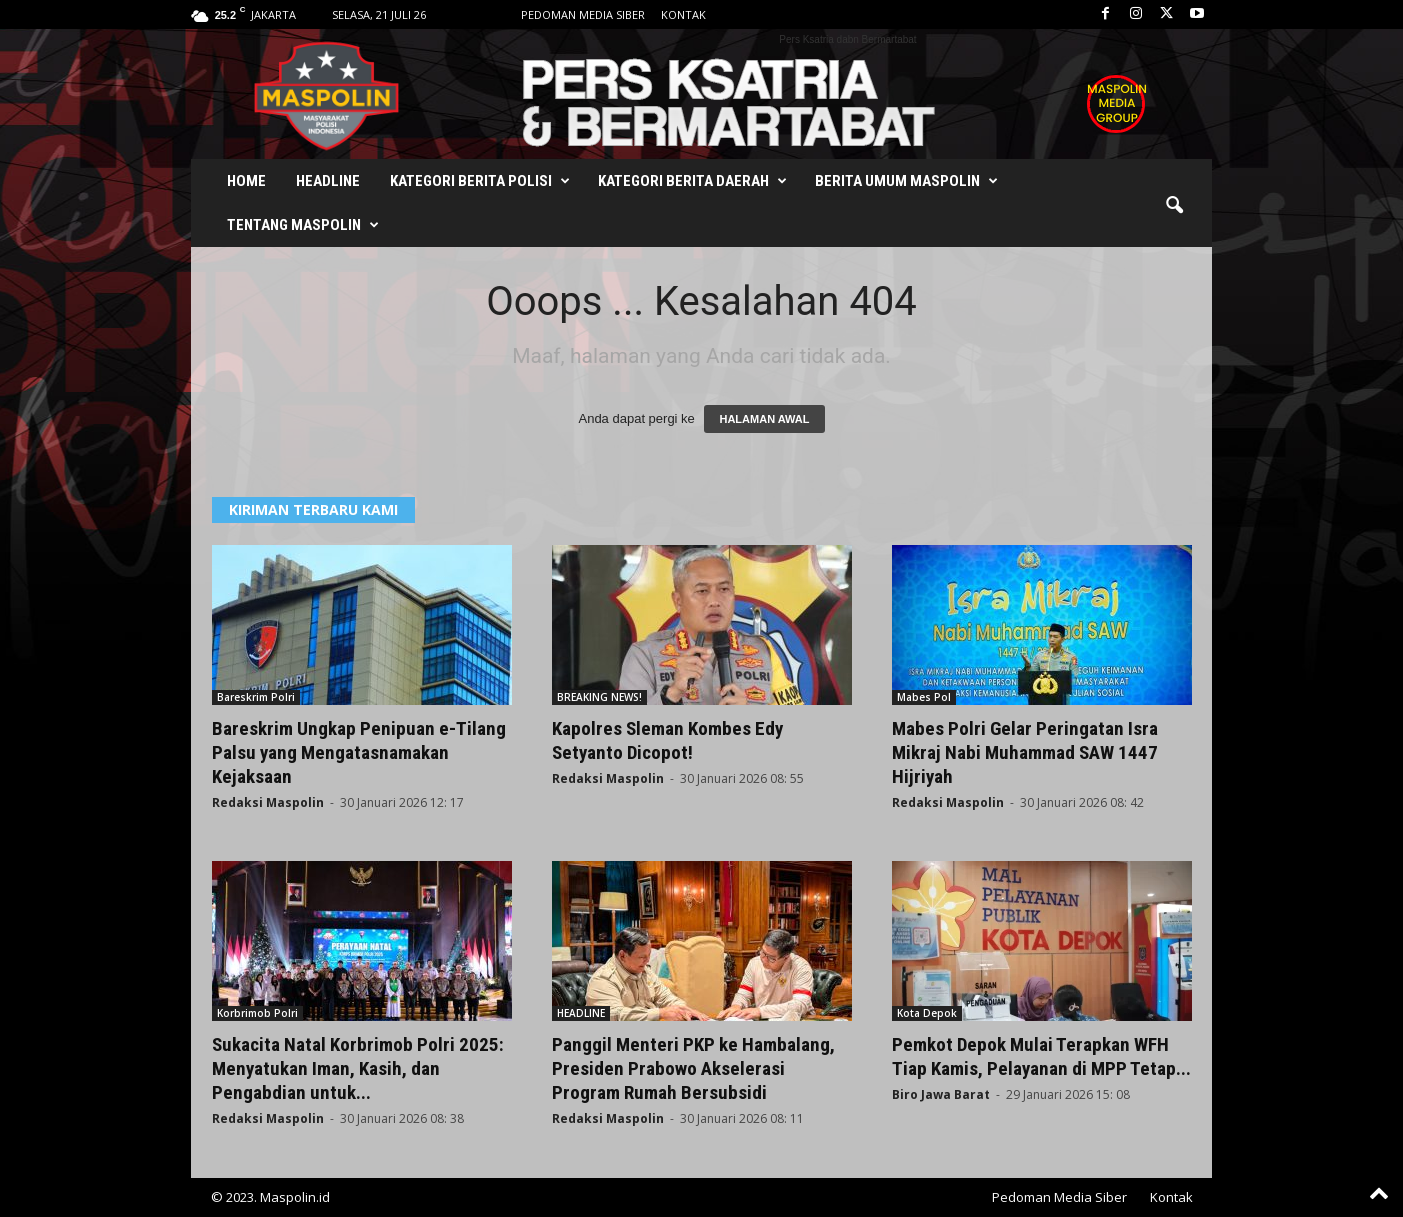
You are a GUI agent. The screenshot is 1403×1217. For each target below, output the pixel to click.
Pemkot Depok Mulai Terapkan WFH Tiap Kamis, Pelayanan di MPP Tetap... (1041, 1056)
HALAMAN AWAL (764, 419)
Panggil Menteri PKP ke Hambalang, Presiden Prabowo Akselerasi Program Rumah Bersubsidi (693, 1068)
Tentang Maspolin (303, 225)
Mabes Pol (924, 697)
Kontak (683, 14)
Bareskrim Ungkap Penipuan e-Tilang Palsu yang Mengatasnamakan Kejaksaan (359, 752)
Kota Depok (927, 1013)
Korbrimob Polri (257, 1013)
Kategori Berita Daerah (692, 181)
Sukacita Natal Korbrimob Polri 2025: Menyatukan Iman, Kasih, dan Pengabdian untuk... (358, 1068)
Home (246, 181)
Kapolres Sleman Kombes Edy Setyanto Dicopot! (667, 740)
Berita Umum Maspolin (906, 181)
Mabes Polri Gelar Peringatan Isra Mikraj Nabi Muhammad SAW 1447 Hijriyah (1025, 752)
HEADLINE (581, 1013)
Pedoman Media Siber (583, 14)
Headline (328, 181)
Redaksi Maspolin (268, 802)
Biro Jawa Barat (941, 1094)
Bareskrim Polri (256, 697)
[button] (1174, 206)
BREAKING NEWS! (599, 697)
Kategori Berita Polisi (480, 181)
